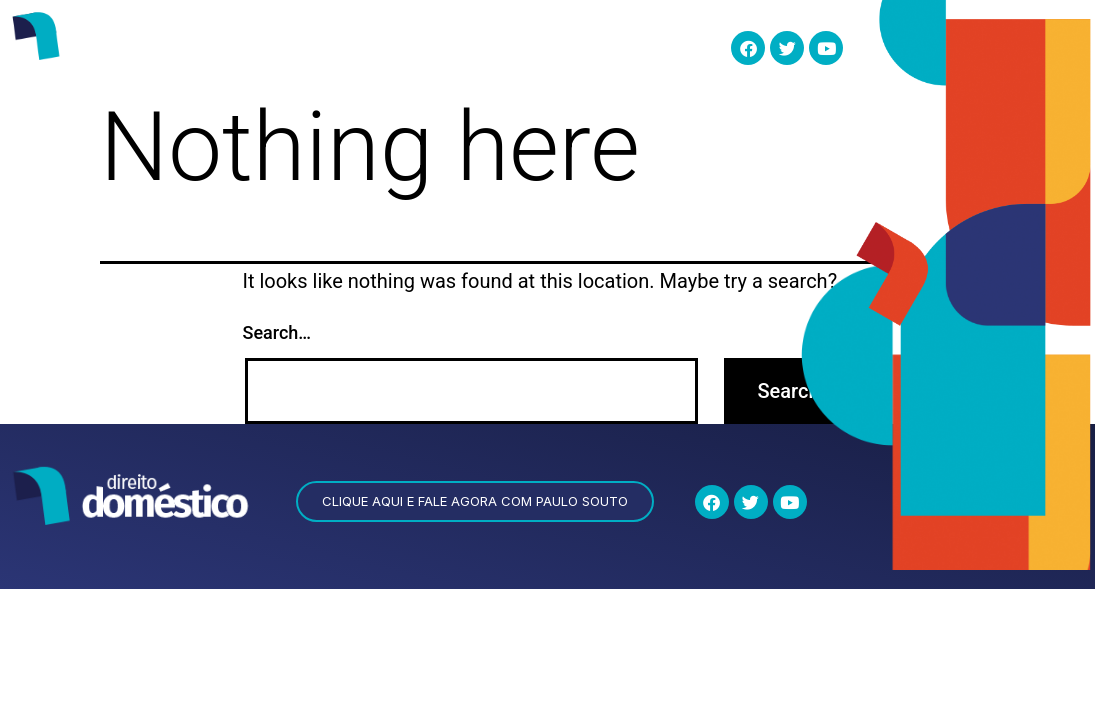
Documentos (638, 47)
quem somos (293, 47)
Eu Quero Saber (499, 47)
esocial (387, 47)
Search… (277, 332)
